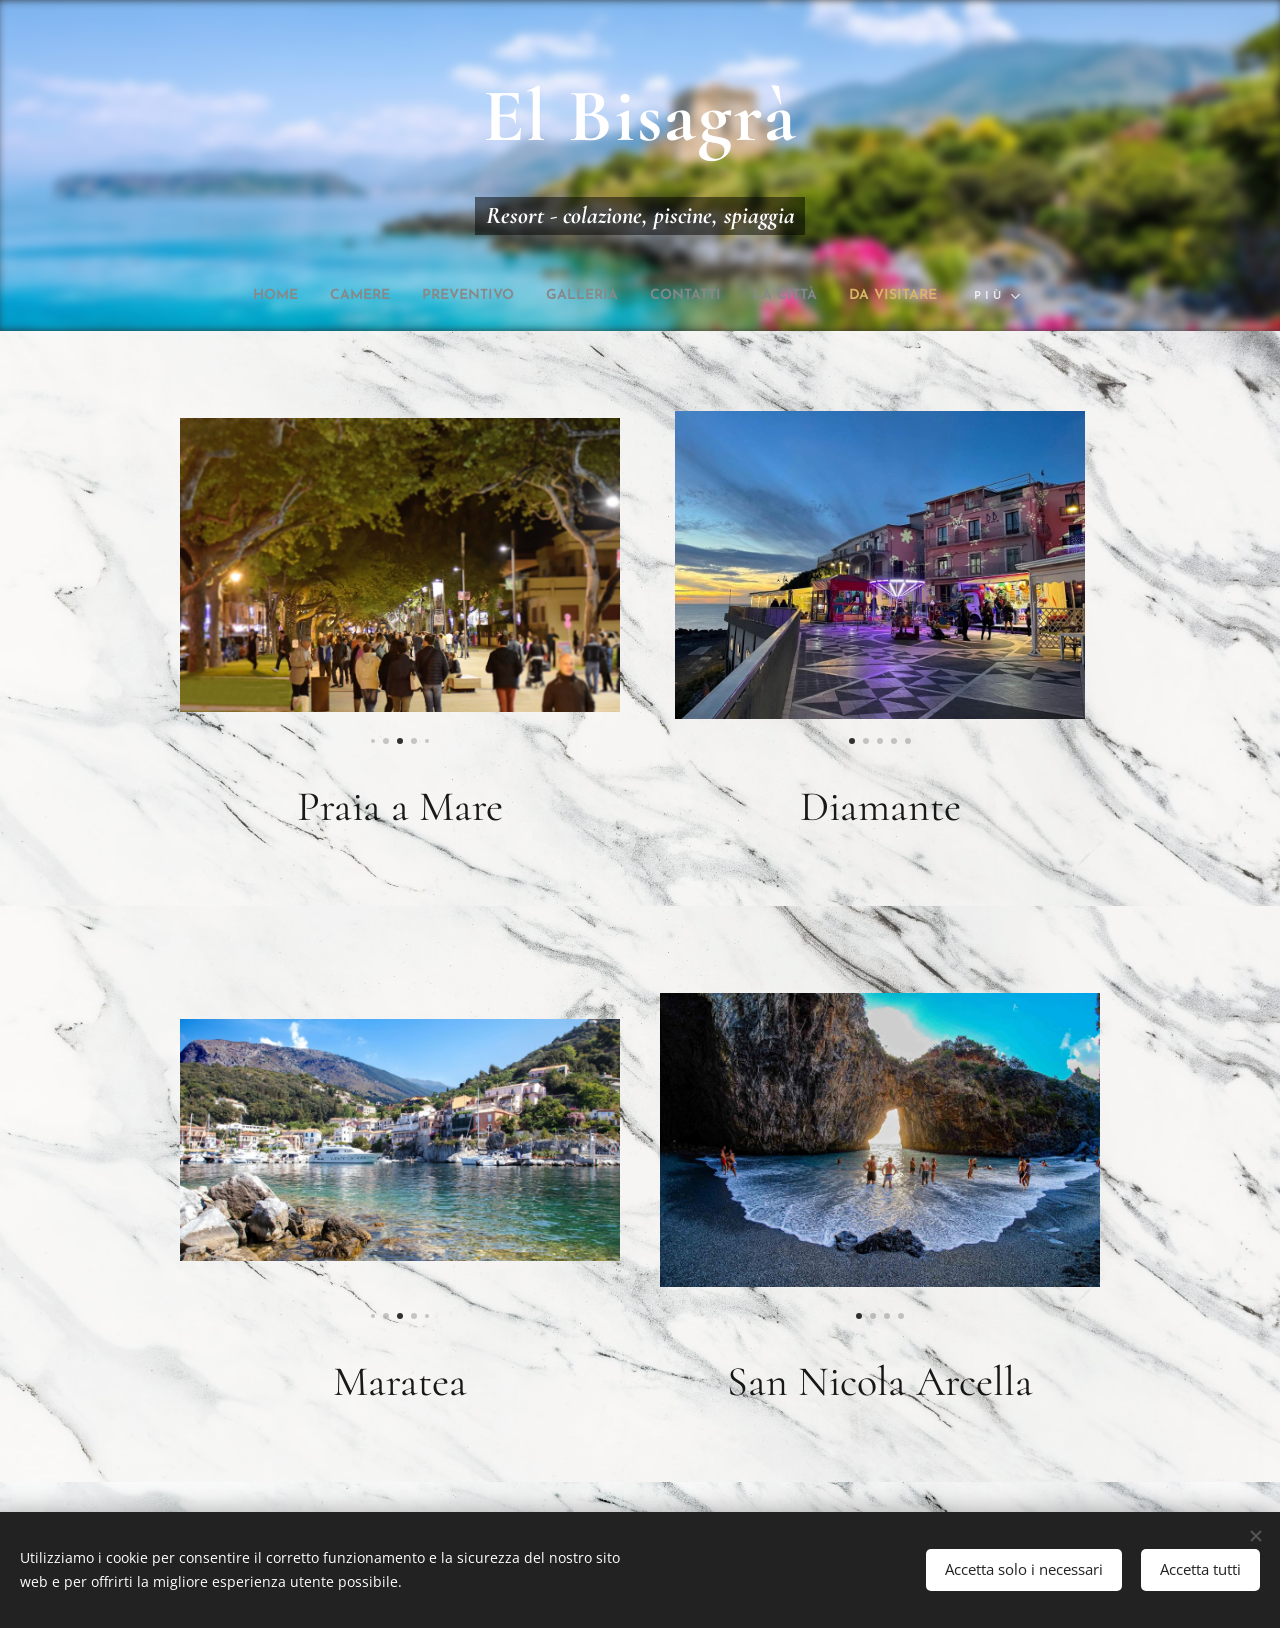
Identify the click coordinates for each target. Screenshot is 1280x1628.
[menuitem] (231, 296)
